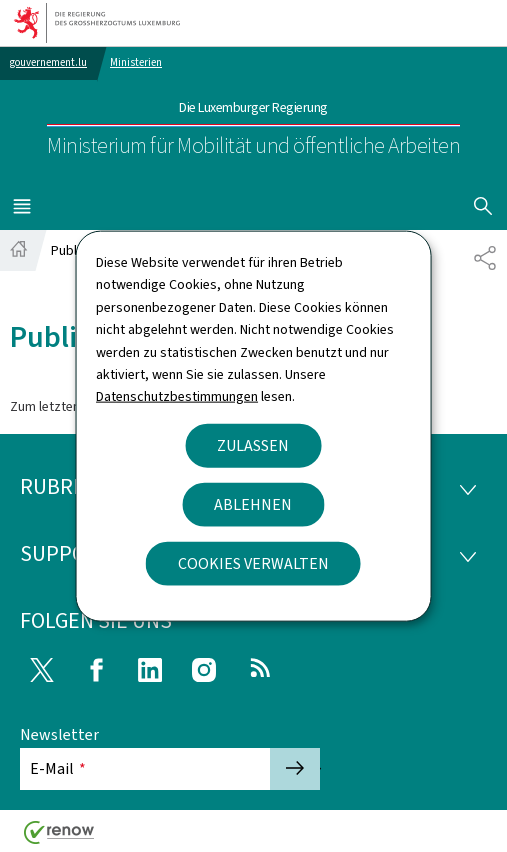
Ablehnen (253, 503)
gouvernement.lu (48, 62)
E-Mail (58, 768)
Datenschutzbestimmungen (177, 396)
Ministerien (136, 62)
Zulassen (253, 444)
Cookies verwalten (253, 562)
